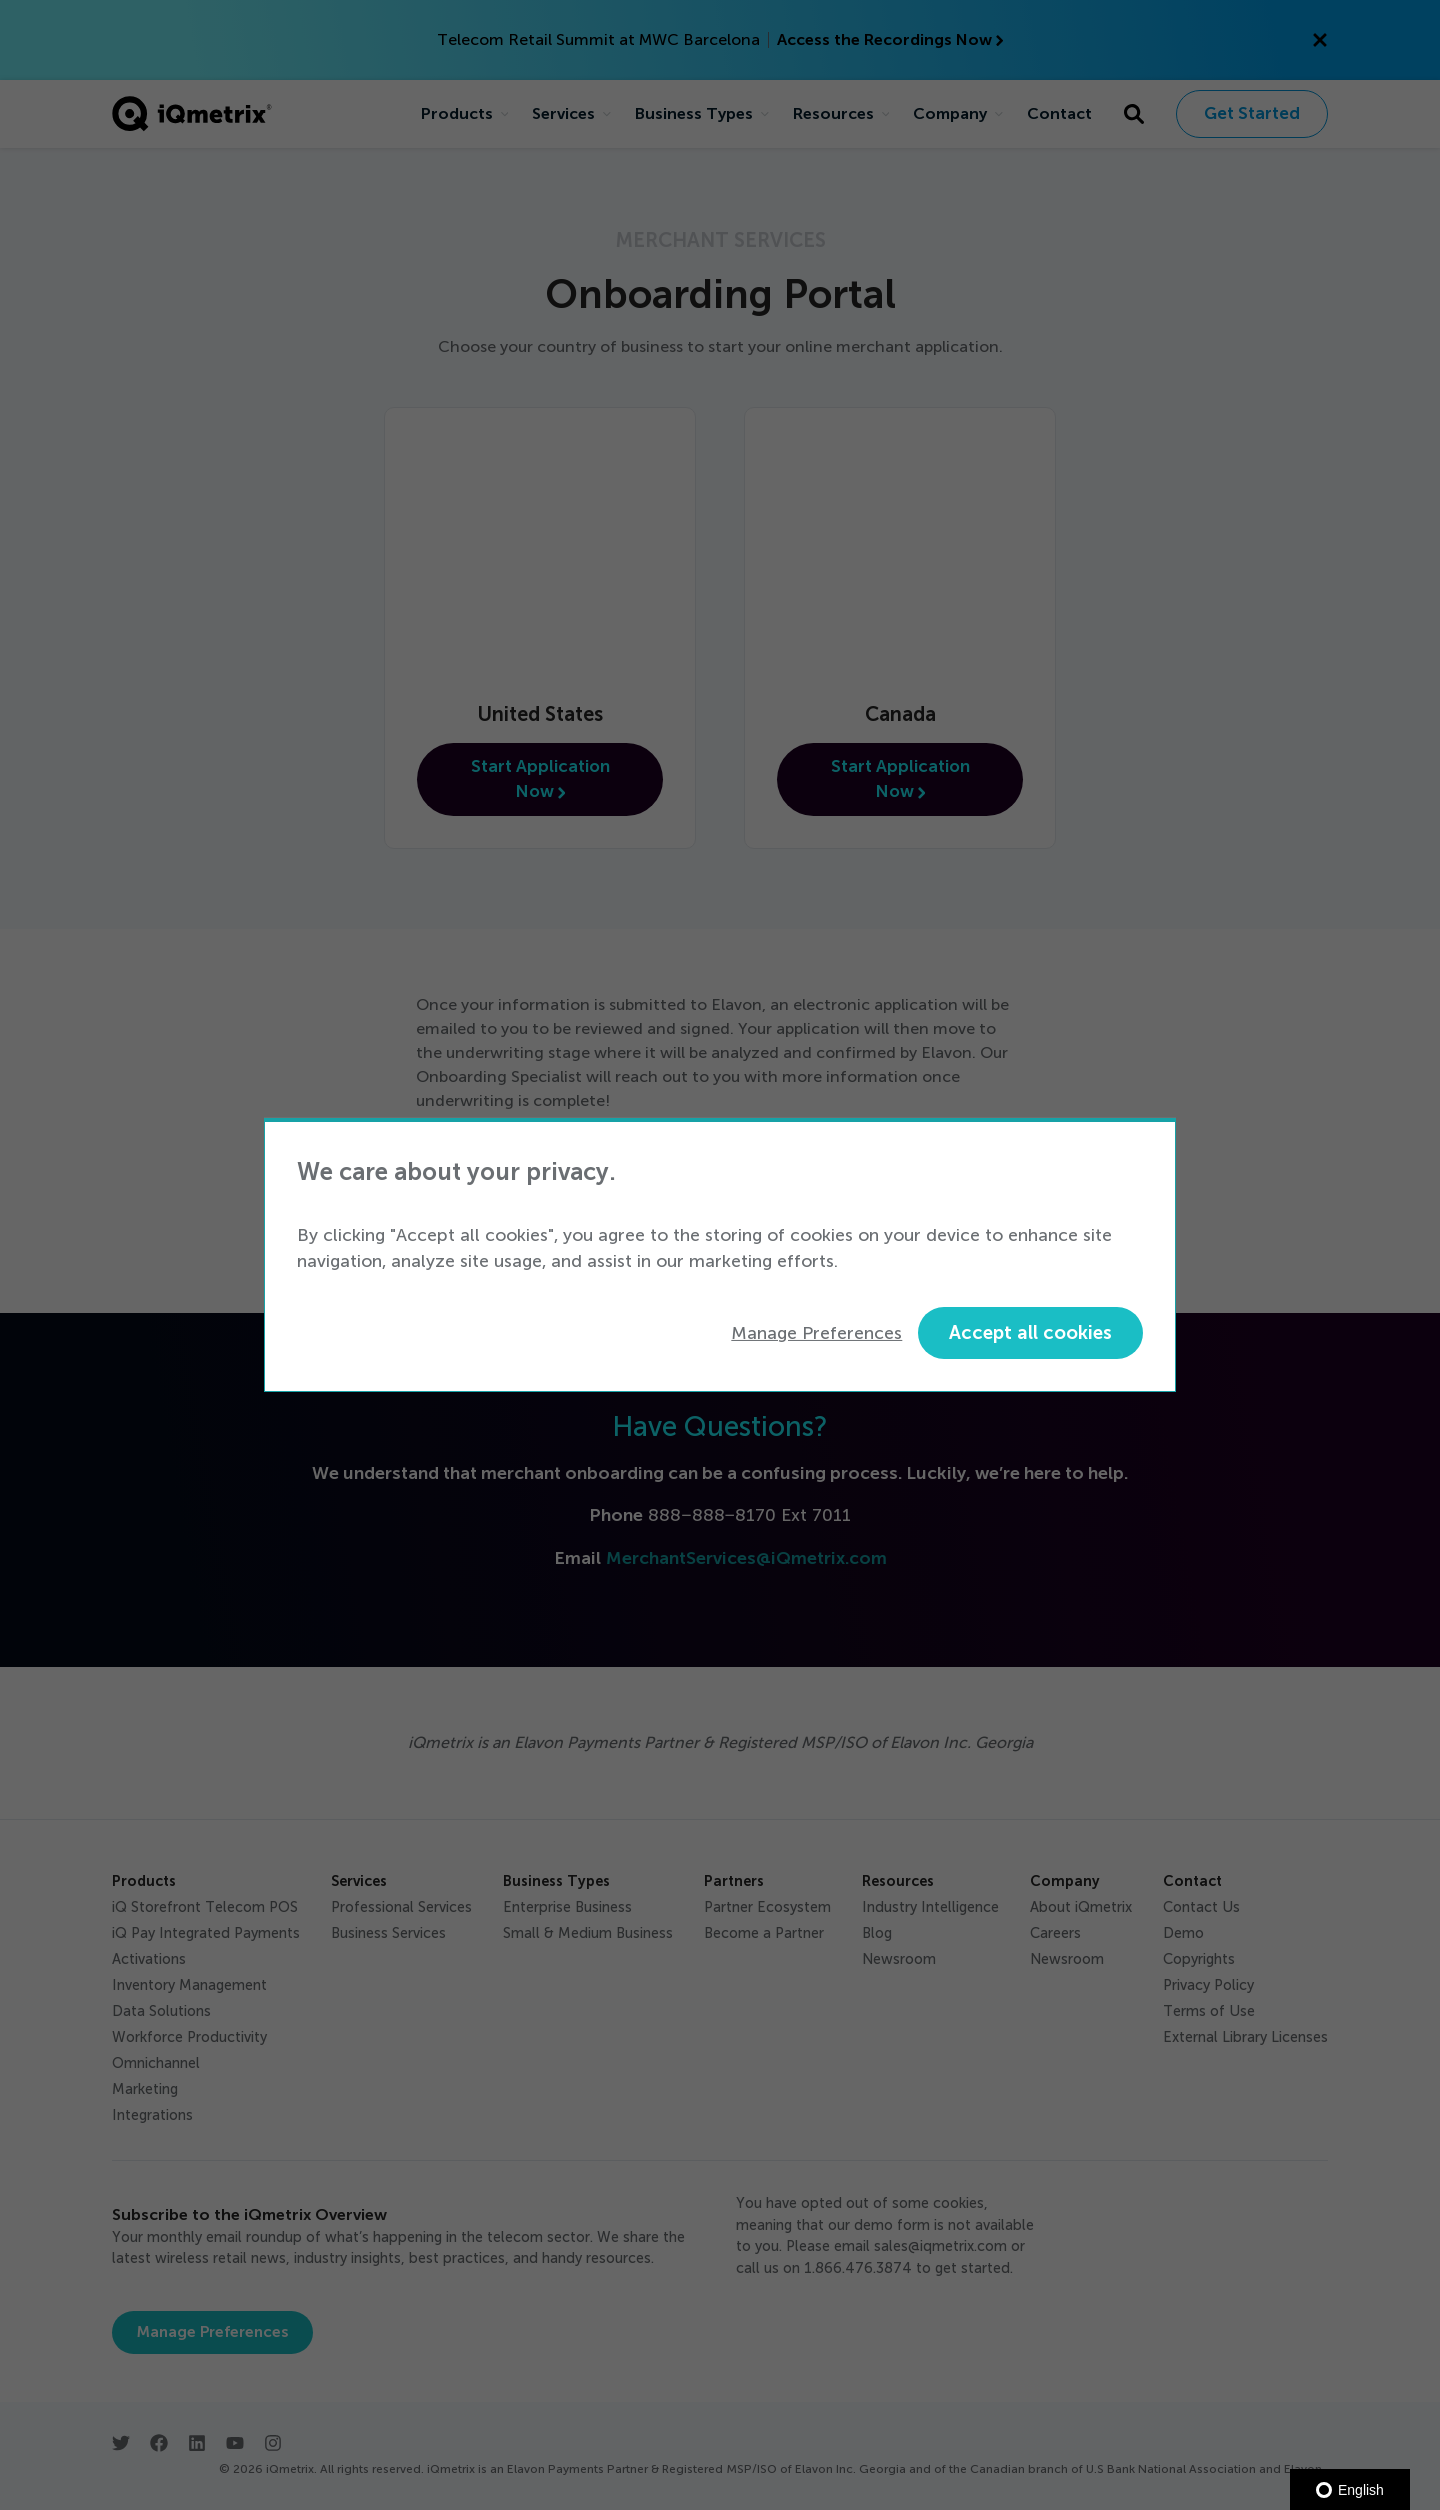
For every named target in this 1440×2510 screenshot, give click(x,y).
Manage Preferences (816, 1333)
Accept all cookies (1030, 1332)
